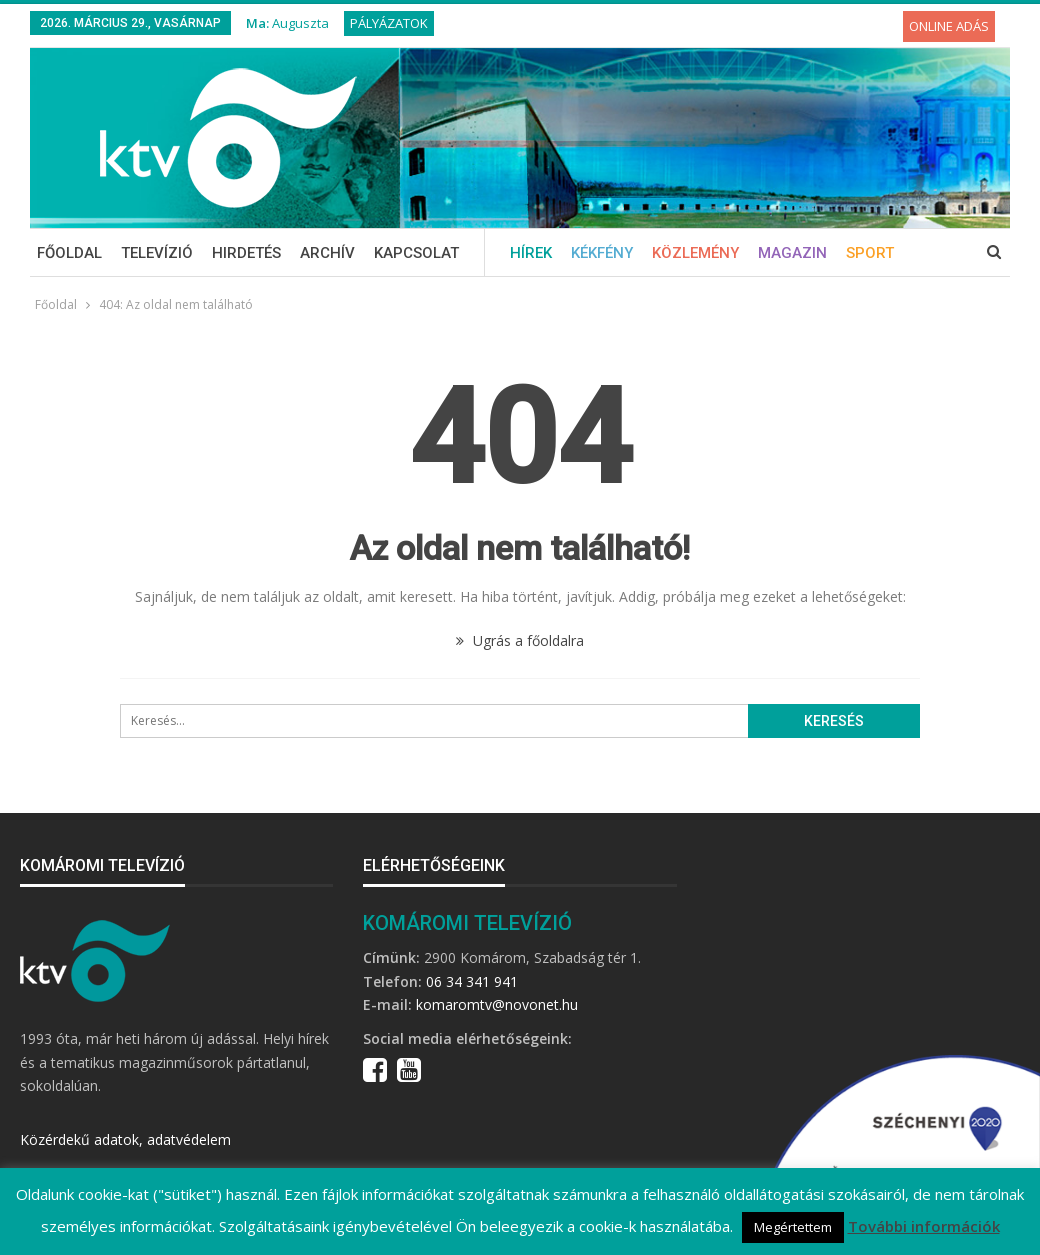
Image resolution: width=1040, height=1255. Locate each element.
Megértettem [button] (793, 1227)
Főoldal (69, 253)
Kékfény (602, 253)
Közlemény (695, 253)
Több (866, 253)
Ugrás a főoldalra (520, 640)
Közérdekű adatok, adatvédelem (125, 1139)
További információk (924, 1226)
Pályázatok (389, 23)
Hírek (531, 253)
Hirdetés (246, 253)
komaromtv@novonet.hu (497, 1004)
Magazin (792, 253)
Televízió (157, 253)
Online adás (949, 26)
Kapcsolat (416, 253)
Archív (327, 253)
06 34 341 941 (472, 981)
